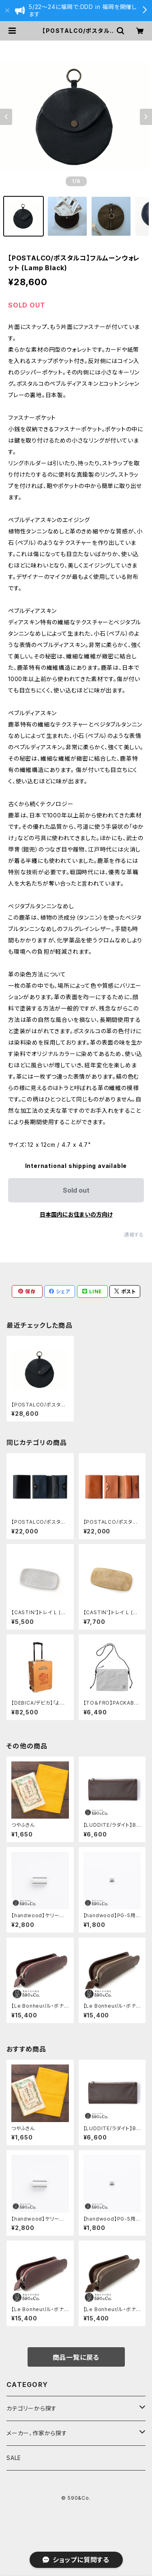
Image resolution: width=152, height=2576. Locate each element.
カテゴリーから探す (31, 2408)
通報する (134, 1235)
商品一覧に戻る (76, 2357)
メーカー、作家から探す (36, 2433)
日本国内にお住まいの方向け (76, 1214)
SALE (13, 2457)
